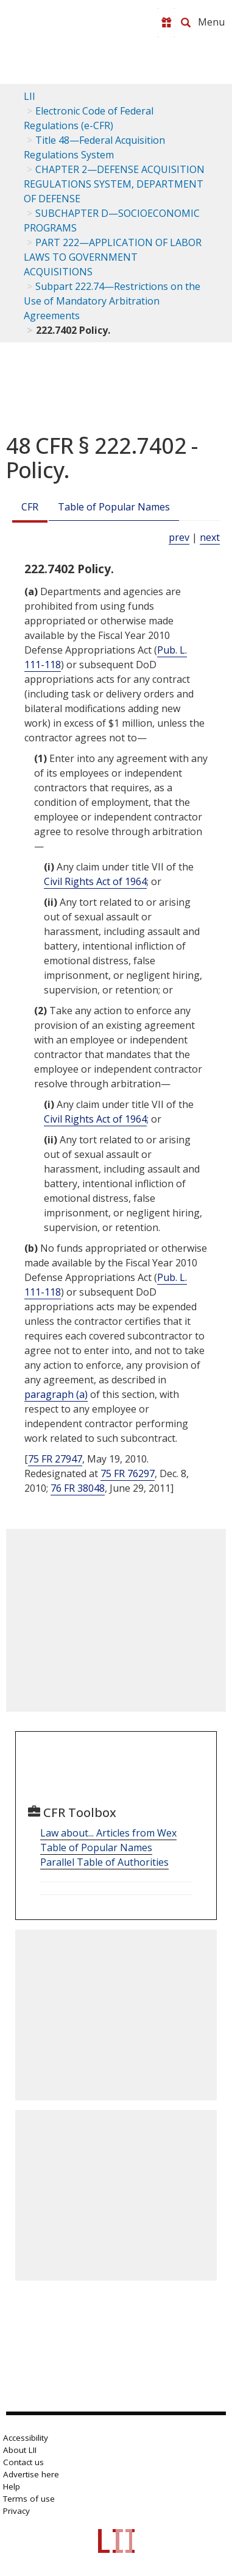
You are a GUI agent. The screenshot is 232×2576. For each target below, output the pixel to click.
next (210, 537)
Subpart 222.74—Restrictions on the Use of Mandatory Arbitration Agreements (112, 301)
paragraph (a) (56, 1394)
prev (179, 537)
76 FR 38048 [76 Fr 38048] (78, 1488)
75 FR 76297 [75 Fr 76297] (127, 1473)
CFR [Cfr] (29, 506)
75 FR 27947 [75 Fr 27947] (55, 1459)
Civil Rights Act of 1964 (95, 881)
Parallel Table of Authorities (104, 1862)
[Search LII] (185, 22)
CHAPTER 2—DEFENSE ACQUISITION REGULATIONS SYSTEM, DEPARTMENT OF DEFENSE (114, 184)
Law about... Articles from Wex (108, 1833)
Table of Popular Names (114, 506)
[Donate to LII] (166, 22)
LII (29, 96)
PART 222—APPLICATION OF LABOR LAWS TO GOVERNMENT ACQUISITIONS (113, 257)
